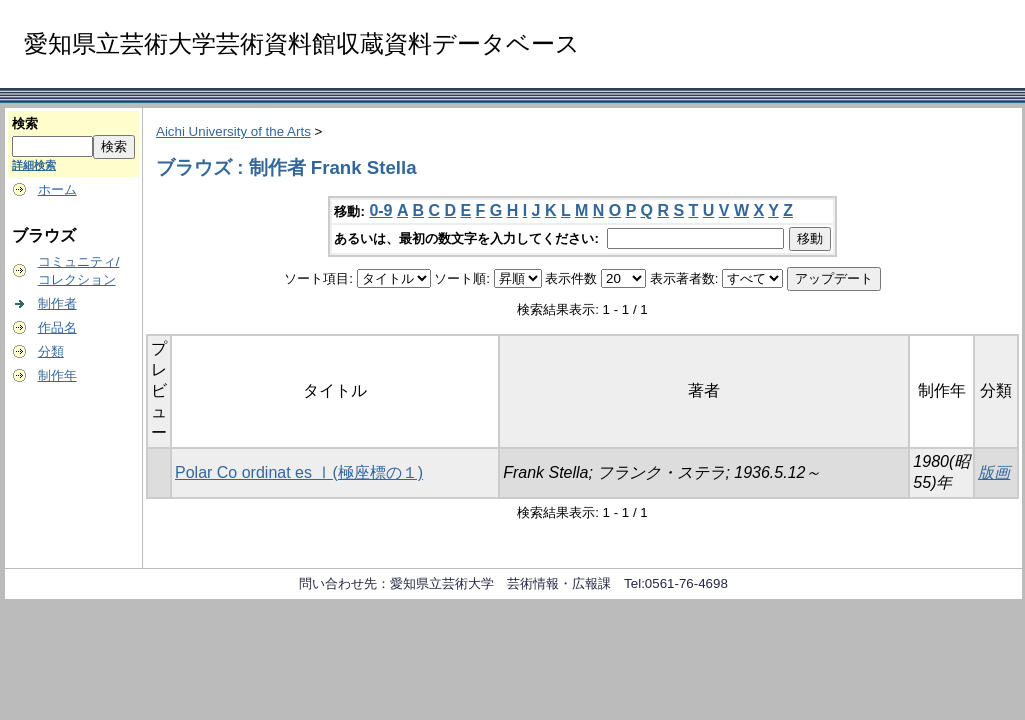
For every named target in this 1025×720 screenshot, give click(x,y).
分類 (51, 351)
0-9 (380, 210)
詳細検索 (34, 165)
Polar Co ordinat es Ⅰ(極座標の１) (299, 472)
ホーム (57, 189)
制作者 (57, 303)
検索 (25, 123)
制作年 (57, 375)
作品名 (57, 327)
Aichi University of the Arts (233, 131)
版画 (994, 472)
